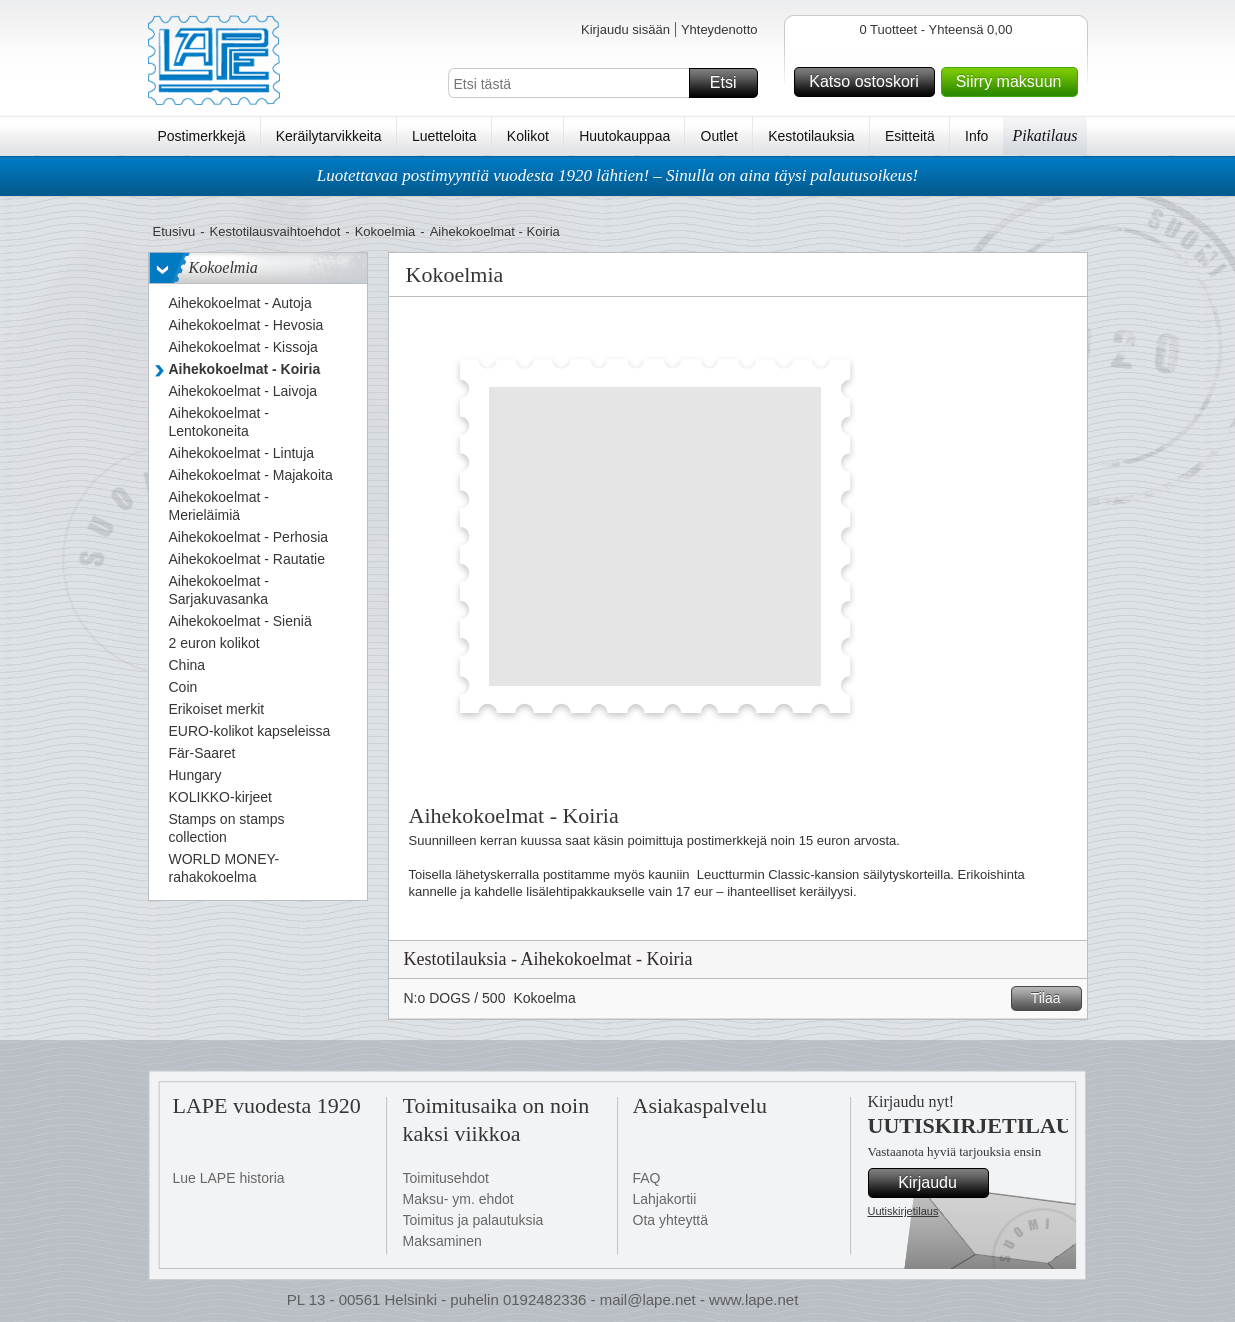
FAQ (647, 1178)
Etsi (731, 83)
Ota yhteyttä (670, 1220)
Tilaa (1053, 998)
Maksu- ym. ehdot (458, 1199)
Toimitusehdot (446, 1178)
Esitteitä (910, 136)
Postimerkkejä (202, 136)
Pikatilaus (1045, 135)
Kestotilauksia (811, 136)
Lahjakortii (665, 1199)
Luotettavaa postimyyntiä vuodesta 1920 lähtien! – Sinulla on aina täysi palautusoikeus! (618, 175)
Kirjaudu (940, 1183)
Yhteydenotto (719, 29)
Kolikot (528, 136)
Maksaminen (442, 1241)
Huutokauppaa (624, 136)
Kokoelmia (385, 231)
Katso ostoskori (868, 82)
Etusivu (174, 231)
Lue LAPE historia (229, 1178)
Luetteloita (444, 136)
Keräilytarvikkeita (329, 136)
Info (976, 136)
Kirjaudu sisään (625, 29)
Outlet (719, 136)
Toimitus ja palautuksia (473, 1220)
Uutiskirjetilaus (903, 1211)
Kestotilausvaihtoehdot (274, 231)
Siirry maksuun (1014, 82)
